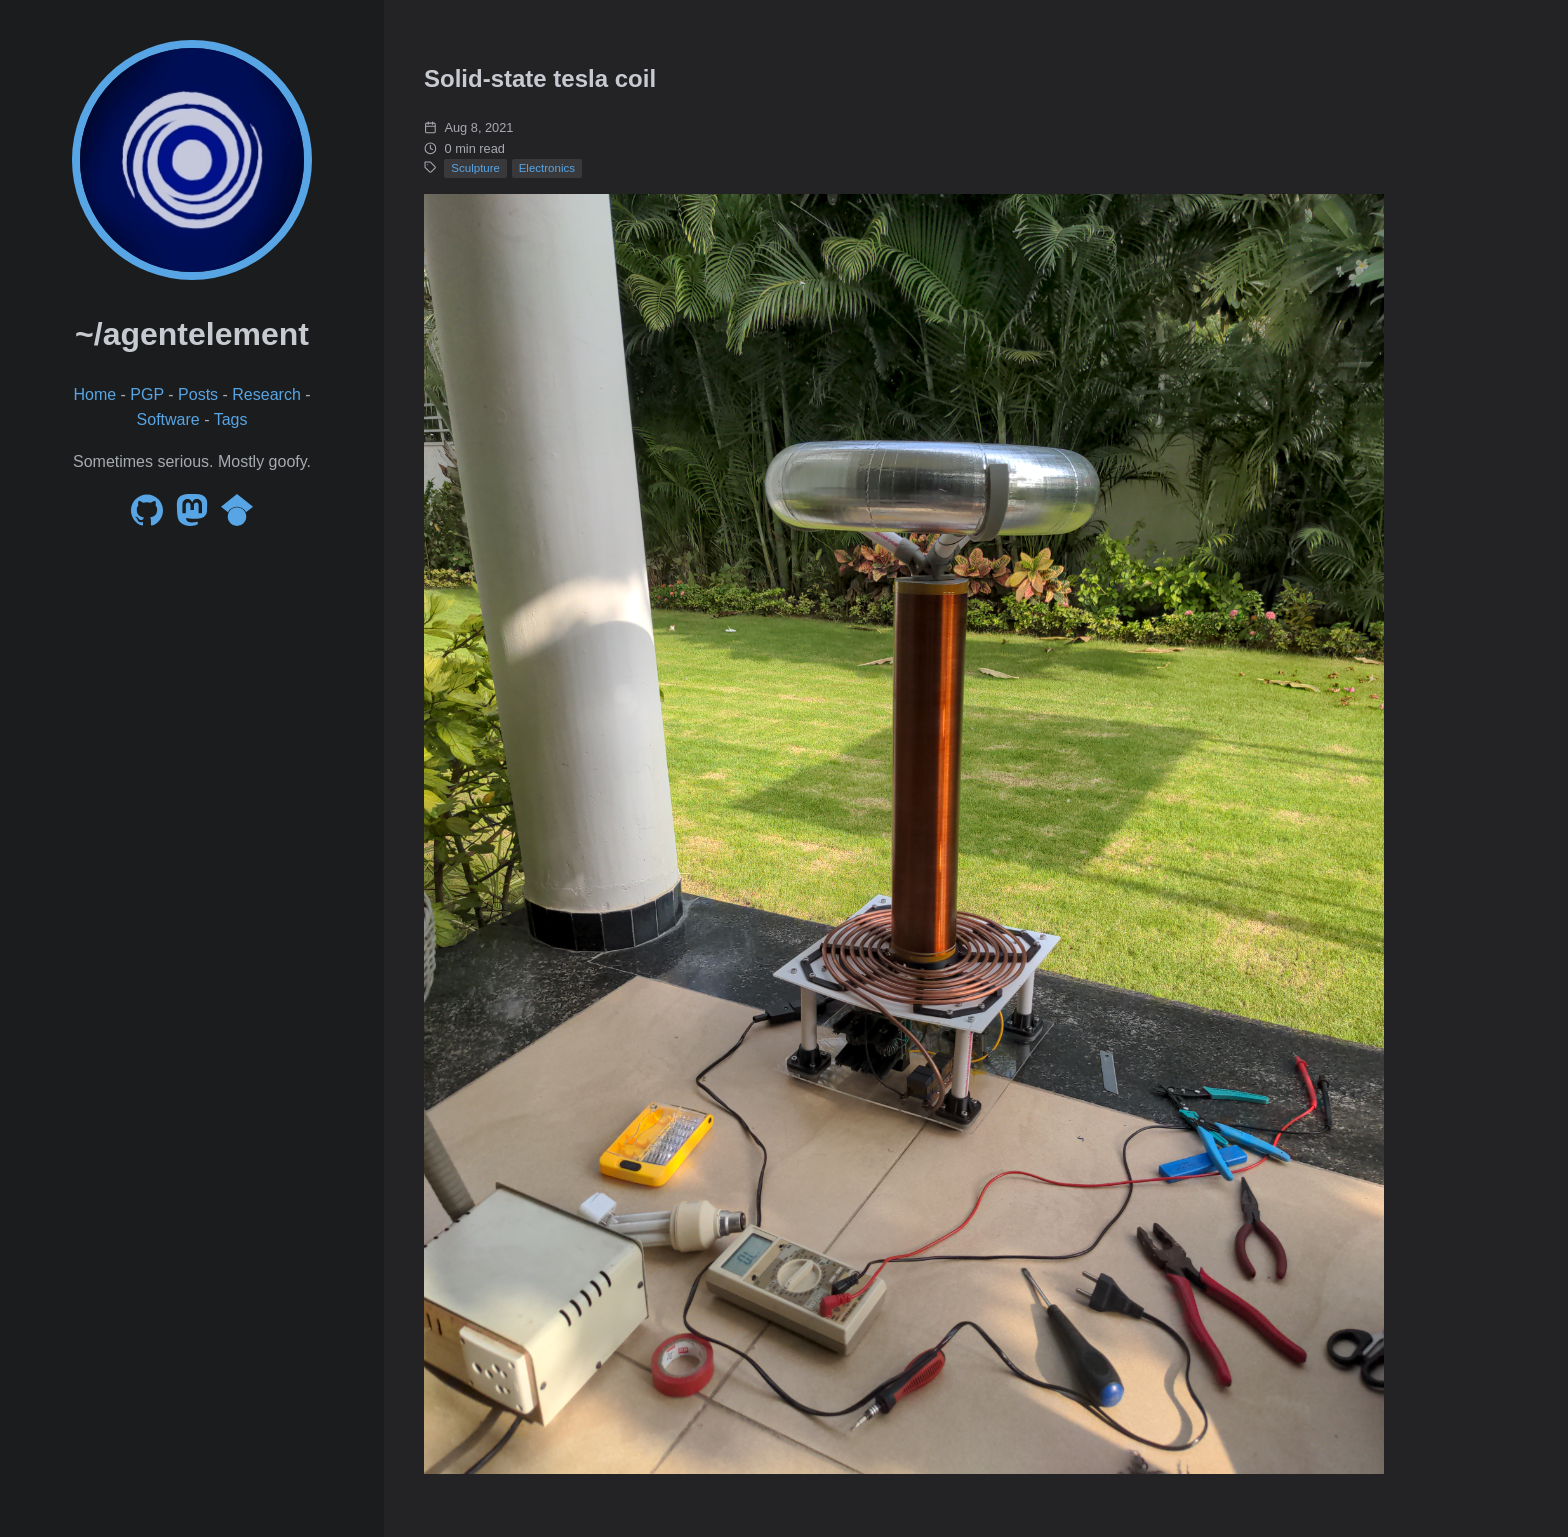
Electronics (547, 168)
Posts (198, 394)
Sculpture (475, 168)
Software (168, 419)
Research (266, 394)
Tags (231, 419)
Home (94, 394)
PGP (147, 394)
